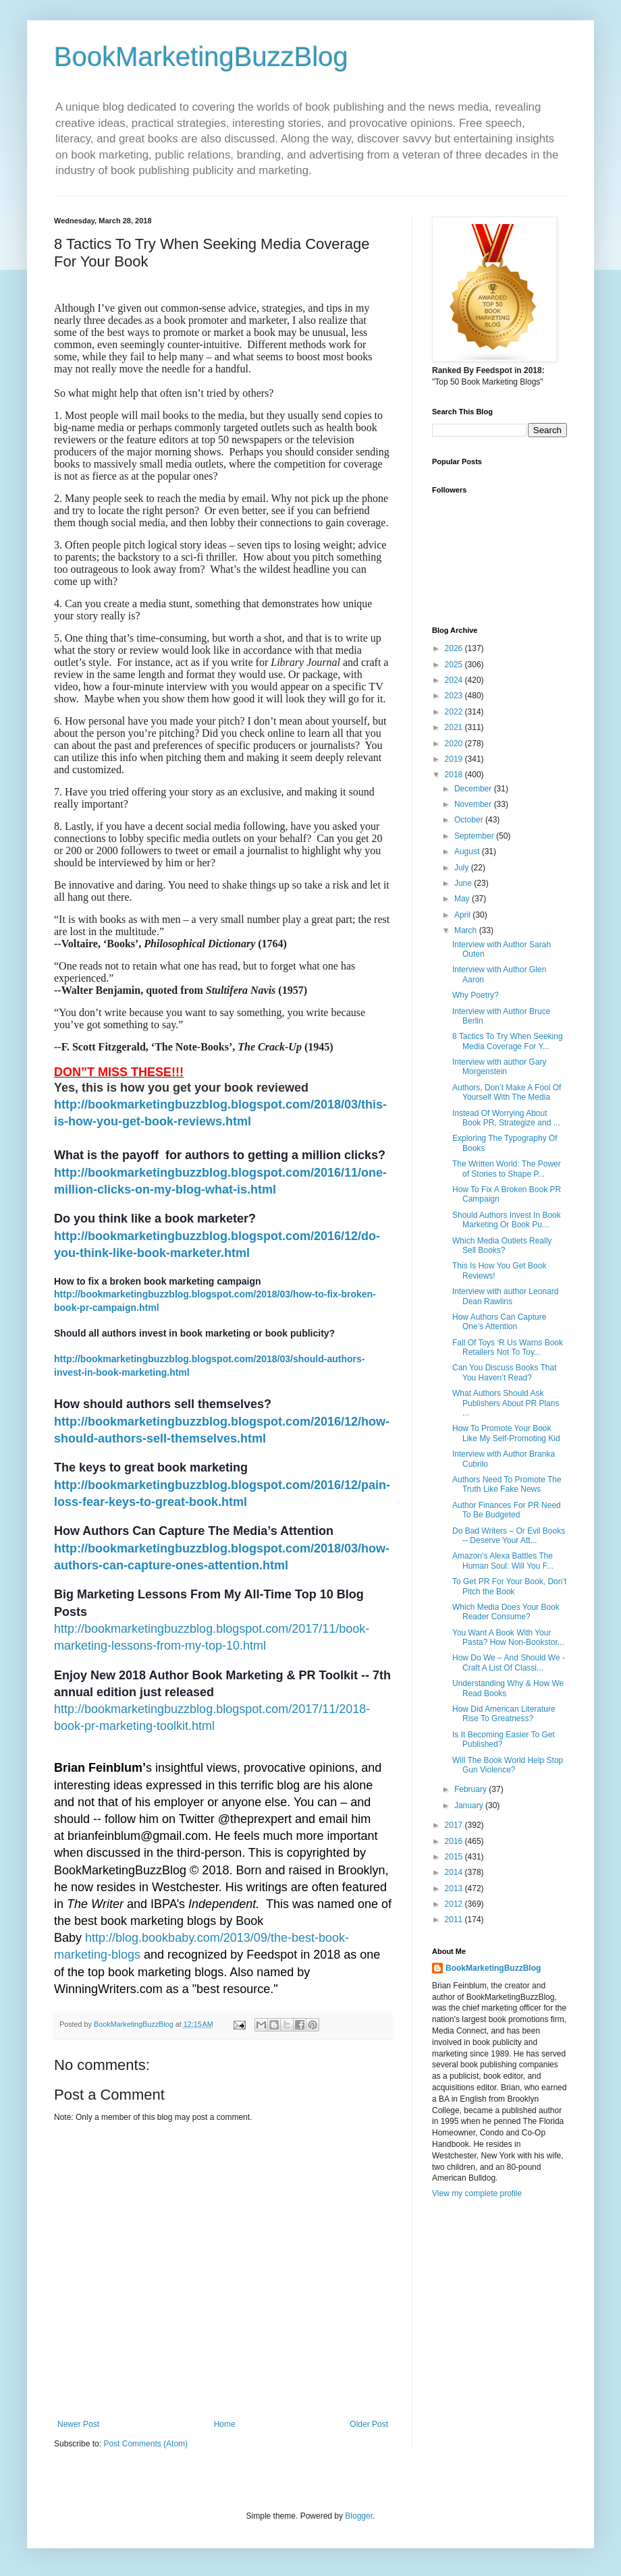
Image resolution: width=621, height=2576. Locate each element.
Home (225, 2424)
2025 (455, 664)
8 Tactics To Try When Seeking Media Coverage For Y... (507, 1041)
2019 (455, 759)
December (474, 788)
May (463, 898)
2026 (455, 648)
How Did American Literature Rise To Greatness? (504, 1713)
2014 (455, 1872)
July (462, 867)
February (471, 1789)
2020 (455, 743)
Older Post (369, 2424)
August (468, 851)
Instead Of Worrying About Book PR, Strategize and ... (506, 1118)
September (475, 836)
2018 (455, 774)
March (466, 930)
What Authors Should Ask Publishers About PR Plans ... (505, 1403)
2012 (455, 1904)
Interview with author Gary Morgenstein (499, 1066)
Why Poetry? (475, 995)
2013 (455, 1888)
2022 (455, 712)
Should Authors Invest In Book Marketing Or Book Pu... (506, 1219)
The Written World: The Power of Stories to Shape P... (506, 1168)
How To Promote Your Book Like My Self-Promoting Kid (506, 1433)
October (469, 819)
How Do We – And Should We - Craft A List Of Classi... (508, 1662)
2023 (455, 695)
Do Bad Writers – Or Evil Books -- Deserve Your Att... (508, 1535)
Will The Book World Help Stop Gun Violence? (507, 1765)
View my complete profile (477, 2193)
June (464, 883)
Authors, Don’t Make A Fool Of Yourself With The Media (506, 1092)
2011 (455, 1919)
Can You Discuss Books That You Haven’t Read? (504, 1372)
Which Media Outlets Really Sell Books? (501, 1245)
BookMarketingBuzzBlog (201, 57)
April (463, 915)
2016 (455, 1841)
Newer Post (78, 2424)
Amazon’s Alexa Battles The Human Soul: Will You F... (503, 1560)
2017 (455, 1825)
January (469, 1805)
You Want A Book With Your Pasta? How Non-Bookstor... (508, 1637)
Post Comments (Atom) (145, 2443)
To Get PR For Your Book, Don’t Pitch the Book (509, 1586)
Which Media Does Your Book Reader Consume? (506, 1611)
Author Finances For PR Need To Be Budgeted (506, 1510)
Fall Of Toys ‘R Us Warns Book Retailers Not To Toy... (507, 1347)
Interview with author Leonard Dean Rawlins (505, 1296)
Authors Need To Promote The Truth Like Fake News (507, 1484)
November (474, 804)
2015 (455, 1856)
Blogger (359, 2516)
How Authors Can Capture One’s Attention (499, 1321)
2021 (455, 727)
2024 (455, 680)
